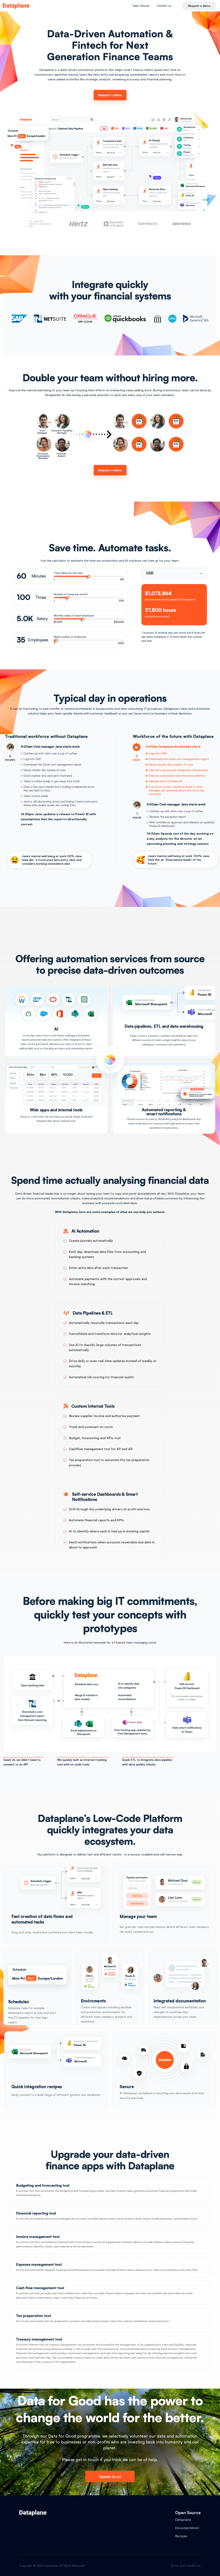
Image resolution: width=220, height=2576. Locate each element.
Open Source (140, 5)
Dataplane (183, 2520)
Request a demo (199, 6)
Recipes (181, 2536)
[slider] (88, 576)
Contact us (164, 5)
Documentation (187, 2528)
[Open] (201, 573)
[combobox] (169, 573)
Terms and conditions (185, 2565)
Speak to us (110, 2476)
